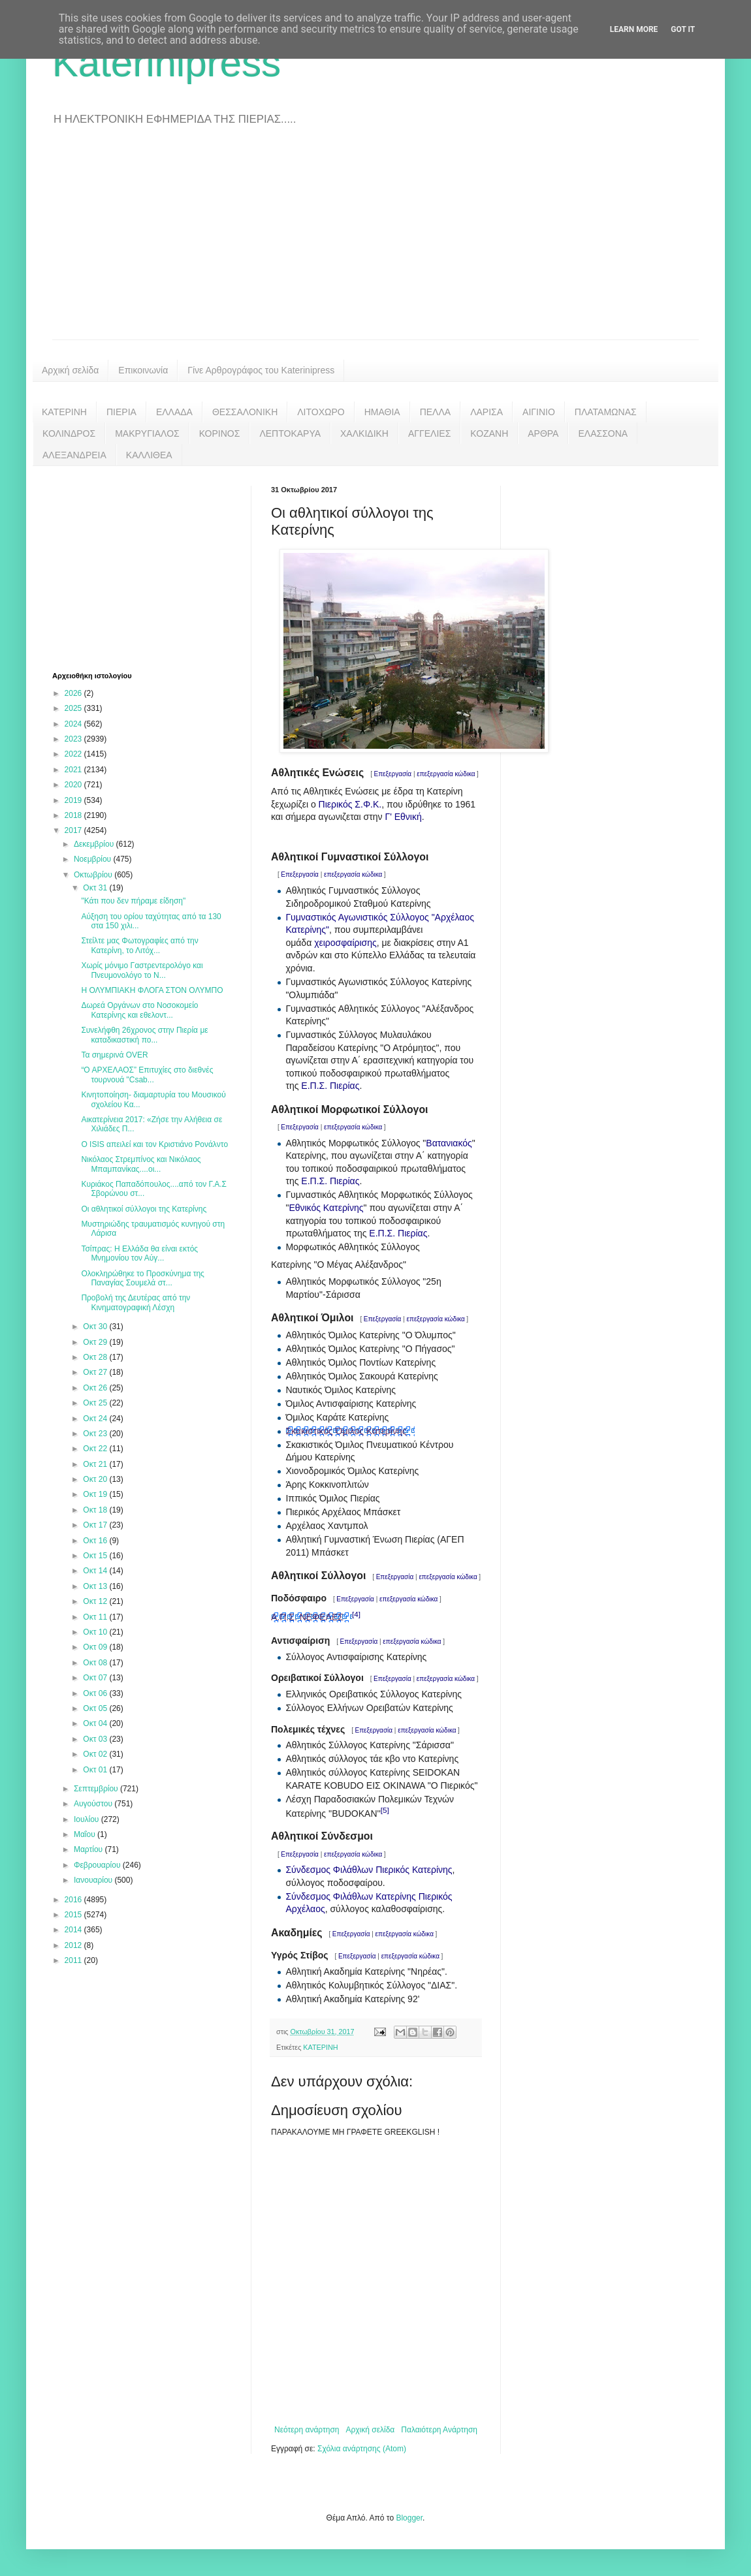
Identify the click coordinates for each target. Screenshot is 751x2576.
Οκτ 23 (96, 1433)
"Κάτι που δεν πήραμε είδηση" (133, 900)
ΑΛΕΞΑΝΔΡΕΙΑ (74, 455)
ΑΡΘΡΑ (543, 433)
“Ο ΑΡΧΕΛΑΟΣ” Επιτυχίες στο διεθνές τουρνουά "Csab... (147, 1074)
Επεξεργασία (393, 774)
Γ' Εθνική (403, 816)
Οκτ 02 (96, 1754)
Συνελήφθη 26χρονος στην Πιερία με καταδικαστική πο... (144, 1035)
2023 (74, 739)
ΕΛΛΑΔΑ (174, 412)
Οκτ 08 (96, 1662)
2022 (74, 754)
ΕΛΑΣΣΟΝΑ (603, 433)
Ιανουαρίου (94, 1880)
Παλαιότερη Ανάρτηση (439, 2429)
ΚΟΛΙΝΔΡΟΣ (68, 433)
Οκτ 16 (96, 1540)
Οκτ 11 (96, 1617)
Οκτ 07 (96, 1677)
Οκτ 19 (96, 1494)
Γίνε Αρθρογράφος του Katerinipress (260, 370)
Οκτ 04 (96, 1723)
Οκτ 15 (96, 1555)
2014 (74, 1929)
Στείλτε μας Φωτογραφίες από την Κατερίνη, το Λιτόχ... (139, 945)
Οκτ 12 (96, 1601)
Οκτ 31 (96, 887)
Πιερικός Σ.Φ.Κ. (350, 804)
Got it (683, 29)
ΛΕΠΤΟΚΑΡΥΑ (290, 433)
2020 (74, 784)
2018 (74, 815)
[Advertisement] (375, 241)
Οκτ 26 (96, 1387)
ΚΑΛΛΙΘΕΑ (149, 455)
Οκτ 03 (96, 1739)
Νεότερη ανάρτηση (306, 2429)
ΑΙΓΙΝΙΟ (538, 412)
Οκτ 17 (96, 1525)
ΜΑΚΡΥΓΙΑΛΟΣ (147, 433)
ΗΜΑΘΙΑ (382, 412)
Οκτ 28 (96, 1357)
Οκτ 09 (96, 1647)
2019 (74, 800)
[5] (385, 1810)
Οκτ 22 (96, 1448)
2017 (74, 830)
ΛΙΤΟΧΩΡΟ (320, 412)
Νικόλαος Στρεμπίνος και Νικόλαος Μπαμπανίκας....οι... (140, 1164)
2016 (74, 1899)
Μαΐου (85, 1834)
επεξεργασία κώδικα (446, 774)
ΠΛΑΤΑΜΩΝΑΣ (606, 412)
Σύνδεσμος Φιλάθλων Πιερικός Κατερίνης (368, 1869)
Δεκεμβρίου (95, 844)
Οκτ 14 (96, 1570)
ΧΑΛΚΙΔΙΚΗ (364, 433)
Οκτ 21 (96, 1464)
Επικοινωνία (143, 370)
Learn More (634, 29)
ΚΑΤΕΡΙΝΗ (64, 412)
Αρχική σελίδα (70, 370)
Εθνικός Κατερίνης (326, 1207)
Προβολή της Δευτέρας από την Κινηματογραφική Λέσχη (135, 1302)
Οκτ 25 (96, 1402)
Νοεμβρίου (94, 859)
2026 (74, 693)
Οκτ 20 (96, 1479)
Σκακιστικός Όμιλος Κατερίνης (345, 1431)
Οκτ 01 (96, 1769)
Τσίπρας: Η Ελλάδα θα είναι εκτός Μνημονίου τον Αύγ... (139, 1253)
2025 (74, 708)
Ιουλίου (87, 1819)
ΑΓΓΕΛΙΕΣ (429, 433)
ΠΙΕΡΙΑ (121, 412)
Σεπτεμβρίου (97, 1788)
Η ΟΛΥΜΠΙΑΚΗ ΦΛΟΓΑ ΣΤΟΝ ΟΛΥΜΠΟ (152, 990)
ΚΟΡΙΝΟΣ (219, 433)
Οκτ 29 (96, 1342)
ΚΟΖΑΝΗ (489, 433)
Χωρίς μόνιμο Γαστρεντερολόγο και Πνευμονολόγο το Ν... (141, 970)
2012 (74, 1945)
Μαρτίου (89, 1849)
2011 (74, 1960)
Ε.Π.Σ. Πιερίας (330, 1085)
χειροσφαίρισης (345, 942)
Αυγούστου (94, 1803)
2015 (74, 1914)
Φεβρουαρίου (98, 1865)
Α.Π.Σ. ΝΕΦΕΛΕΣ (307, 1617)
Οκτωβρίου (94, 874)
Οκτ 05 (96, 1708)
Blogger (409, 2517)
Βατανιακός (448, 1143)
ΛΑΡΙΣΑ (486, 412)
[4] (356, 1614)
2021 (74, 769)
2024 (74, 724)
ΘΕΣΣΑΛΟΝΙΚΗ (245, 412)
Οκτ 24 (96, 1418)
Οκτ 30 (96, 1326)
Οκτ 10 (96, 1632)
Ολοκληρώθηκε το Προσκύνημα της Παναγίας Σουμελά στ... (142, 1278)
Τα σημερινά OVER (114, 1055)
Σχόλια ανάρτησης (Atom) (361, 2448)
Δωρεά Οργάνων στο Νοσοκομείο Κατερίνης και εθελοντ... (139, 1010)
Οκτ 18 (96, 1510)
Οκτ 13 (96, 1586)
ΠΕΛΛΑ (435, 412)
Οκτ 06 (96, 1693)
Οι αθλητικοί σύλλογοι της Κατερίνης (143, 1209)
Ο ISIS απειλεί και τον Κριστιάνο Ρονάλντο (154, 1144)
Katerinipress (166, 63)
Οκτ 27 (96, 1372)
